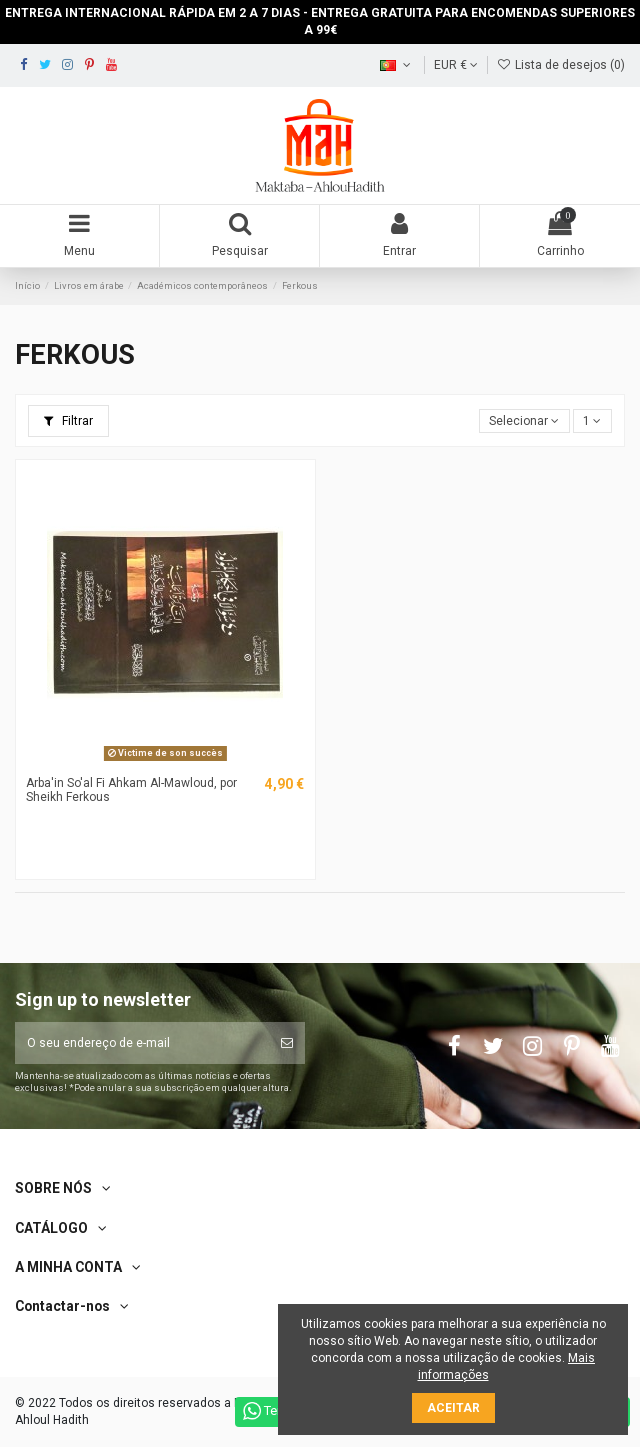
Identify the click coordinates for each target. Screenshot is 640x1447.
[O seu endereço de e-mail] (142, 1043)
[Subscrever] (287, 1043)
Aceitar (453, 1408)
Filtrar (68, 421)
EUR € (456, 65)
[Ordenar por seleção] (524, 421)
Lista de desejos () (561, 65)
